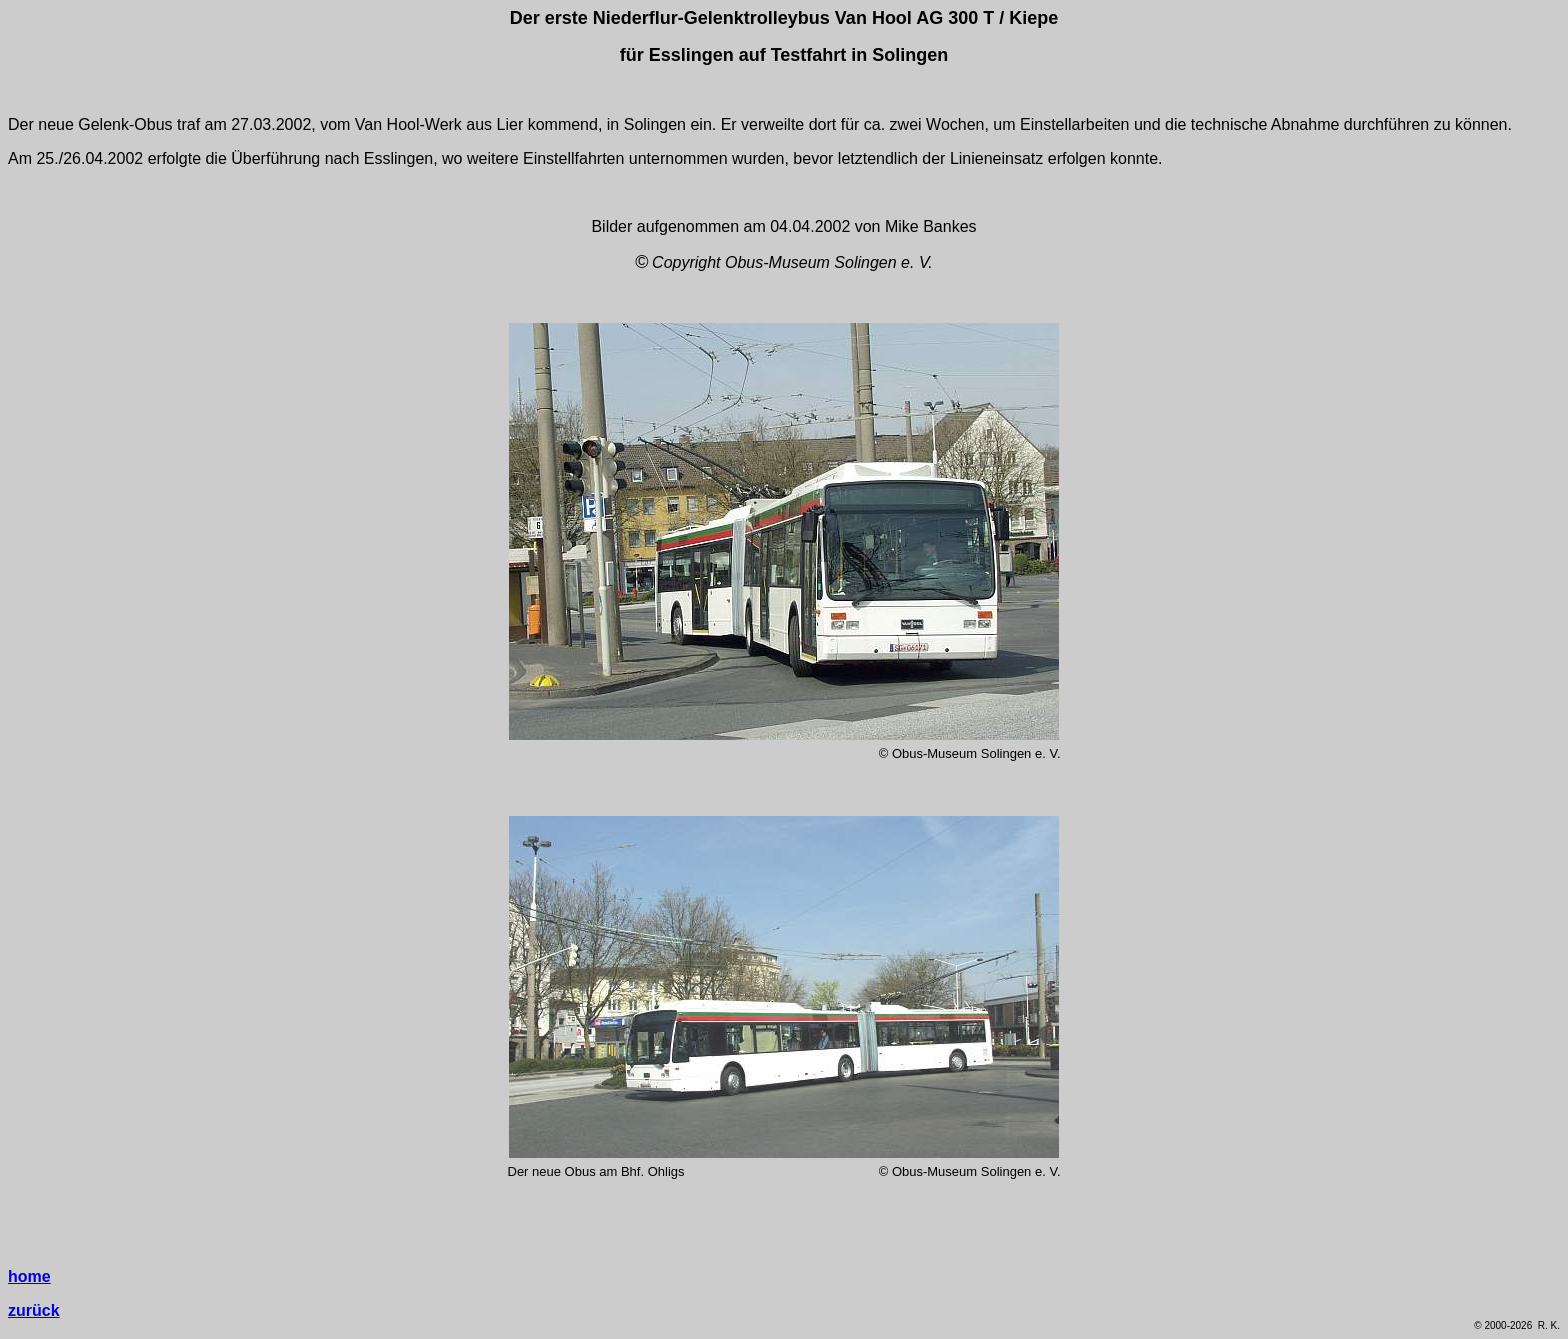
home (29, 1276)
